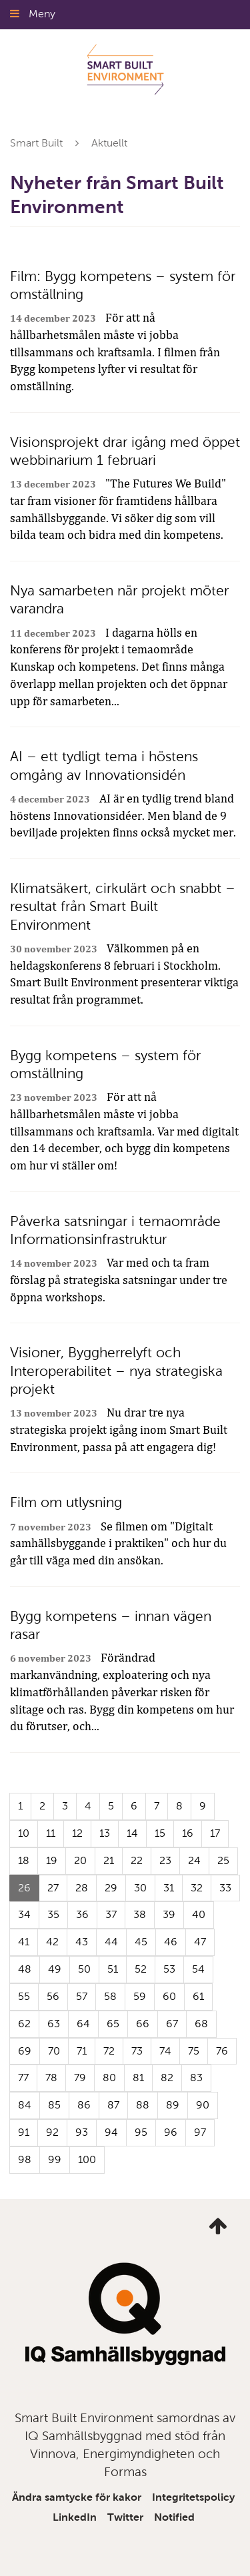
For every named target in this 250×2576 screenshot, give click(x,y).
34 (24, 1914)
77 (23, 2077)
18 (23, 1860)
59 (139, 1996)
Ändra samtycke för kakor (76, 2497)
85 (54, 2104)
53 (169, 1969)
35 (53, 1914)
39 (169, 1914)
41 (23, 1941)
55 (24, 1996)
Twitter (125, 2517)
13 (104, 1833)
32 (197, 1887)
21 (108, 1860)
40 (198, 1914)
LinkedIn (75, 2517)
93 (81, 2132)
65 (113, 2023)
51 (112, 1969)
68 (201, 2023)
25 (223, 1860)
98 (24, 2159)
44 (111, 1941)
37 (111, 1914)
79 (80, 2077)
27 (53, 1887)
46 (170, 1941)
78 (51, 2077)
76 (222, 2051)
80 (109, 2077)
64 (83, 2023)
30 (140, 1887)
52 (141, 1969)
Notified (174, 2517)
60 (169, 1996)
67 (172, 2023)
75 (193, 2051)
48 (24, 1969)
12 (77, 1833)
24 (194, 1860)
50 (84, 1969)
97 (200, 2132)
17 (215, 1833)
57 (81, 1996)
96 (170, 2132)
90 (202, 2104)
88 (142, 2104)
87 (113, 2104)
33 (225, 1887)
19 (51, 1860)
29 (111, 1887)
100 (87, 2159)
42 (52, 1941)
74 (165, 2051)
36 (82, 1914)
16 (187, 1833)
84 (24, 2104)
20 (80, 1860)
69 (24, 2051)
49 (54, 1969)
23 (165, 1860)
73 (137, 2051)
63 (53, 2023)
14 (132, 1833)
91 (23, 2132)
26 (28, 1891)
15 (160, 1833)
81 (138, 2077)
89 (172, 2104)
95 (141, 2132)
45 (141, 1941)
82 (167, 2077)
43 (81, 1941)
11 (50, 1833)
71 (82, 2051)
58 (110, 1996)
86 (84, 2104)
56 (53, 1996)
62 (24, 2023)
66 (142, 2023)
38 (139, 1914)
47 (200, 1941)
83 (196, 2077)
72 (109, 2051)
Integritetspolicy (193, 2497)
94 (111, 2132)
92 (52, 2132)
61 (198, 1996)
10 (23, 1833)
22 (137, 1860)
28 (81, 1887)
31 (168, 1887)
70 (54, 2051)
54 (198, 1969)
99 (54, 2159)
